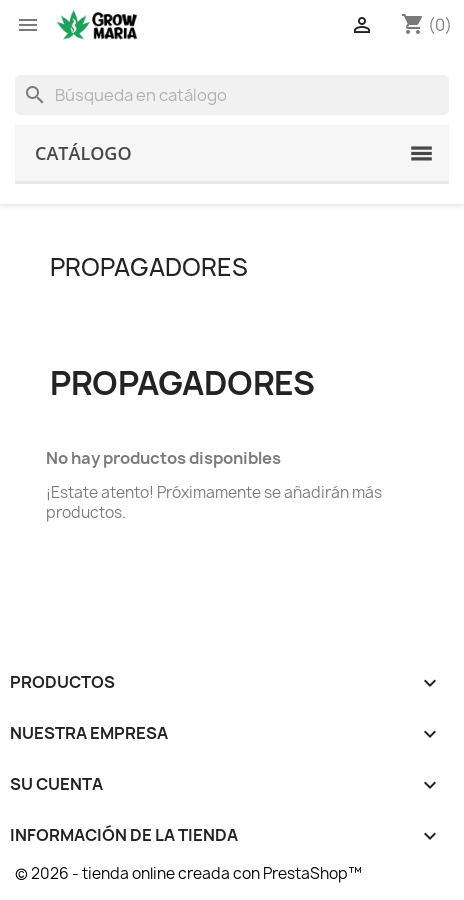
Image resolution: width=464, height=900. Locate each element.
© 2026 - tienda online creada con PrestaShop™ (188, 873)
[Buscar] (232, 95)
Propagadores (149, 267)
